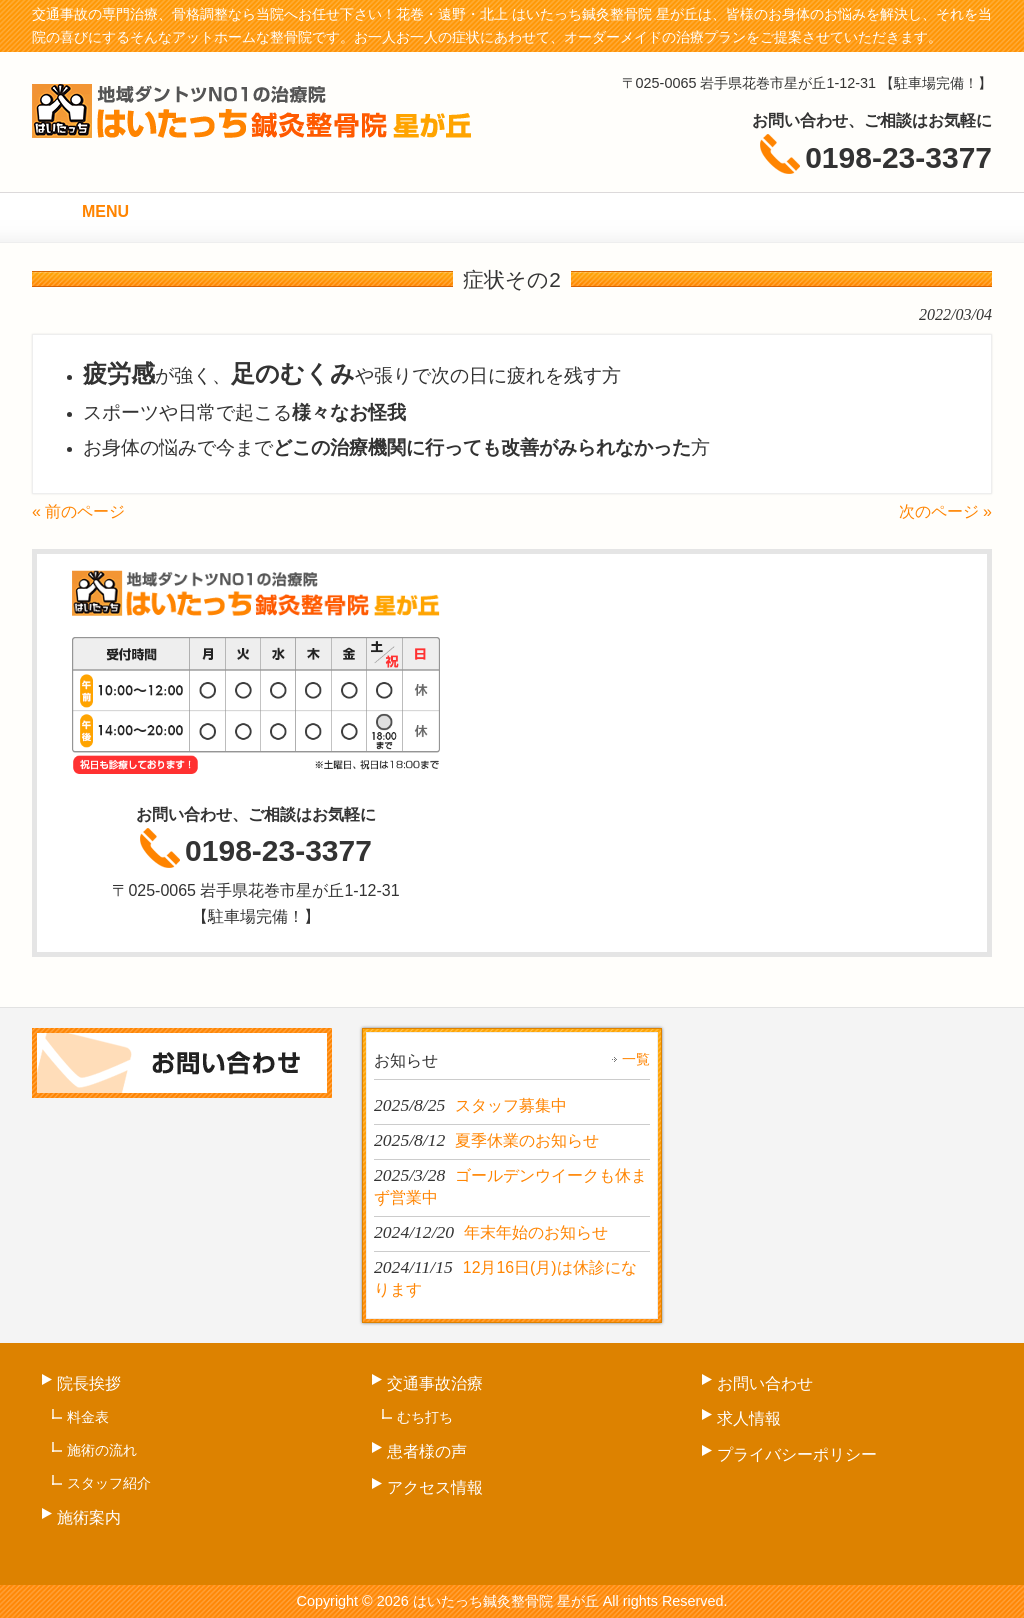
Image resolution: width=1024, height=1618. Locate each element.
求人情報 (749, 1418)
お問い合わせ (765, 1383)
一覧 (636, 1059)
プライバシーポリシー (797, 1454)
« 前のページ (78, 511)
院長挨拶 (89, 1383)
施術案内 (89, 1517)
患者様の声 (427, 1451)
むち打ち (425, 1417)
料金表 (88, 1417)
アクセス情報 (435, 1487)
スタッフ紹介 (109, 1483)
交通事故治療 (435, 1383)
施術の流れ (102, 1450)
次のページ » (945, 511)
